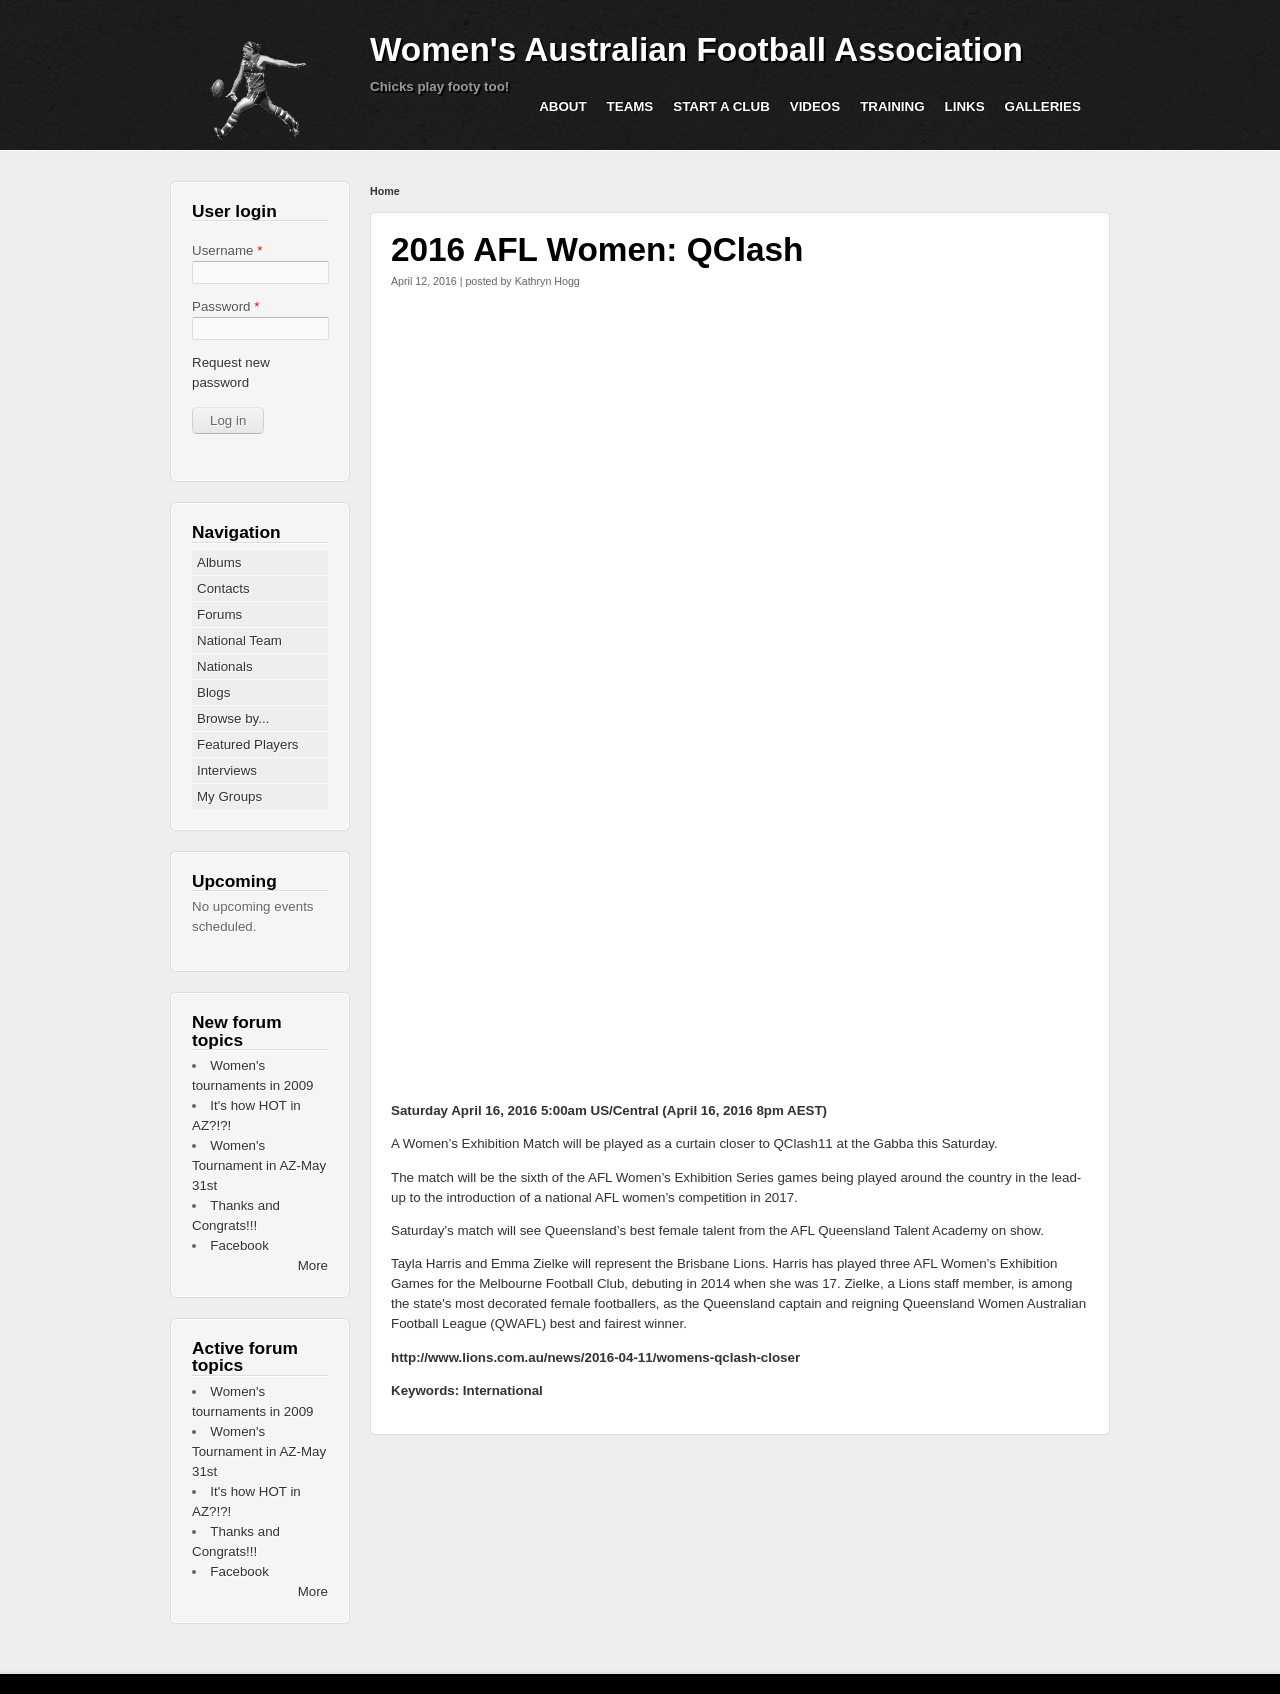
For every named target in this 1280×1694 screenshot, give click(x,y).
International (503, 1390)
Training (892, 106)
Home (385, 191)
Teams (630, 106)
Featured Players (248, 744)
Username (227, 250)
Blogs (213, 692)
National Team (239, 640)
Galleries (1043, 106)
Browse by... (233, 718)
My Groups (229, 796)
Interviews (227, 770)
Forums (219, 614)
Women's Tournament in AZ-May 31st (259, 1165)
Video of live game (741, 898)
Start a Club (721, 106)
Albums (219, 562)
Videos (815, 106)
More (313, 1265)
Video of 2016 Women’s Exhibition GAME (741, 498)
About (562, 106)
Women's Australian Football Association (696, 49)
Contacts (223, 588)
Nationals (225, 666)
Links (965, 106)
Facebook (239, 1245)
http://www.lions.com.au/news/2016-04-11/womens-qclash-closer (595, 1357)
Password (225, 306)
